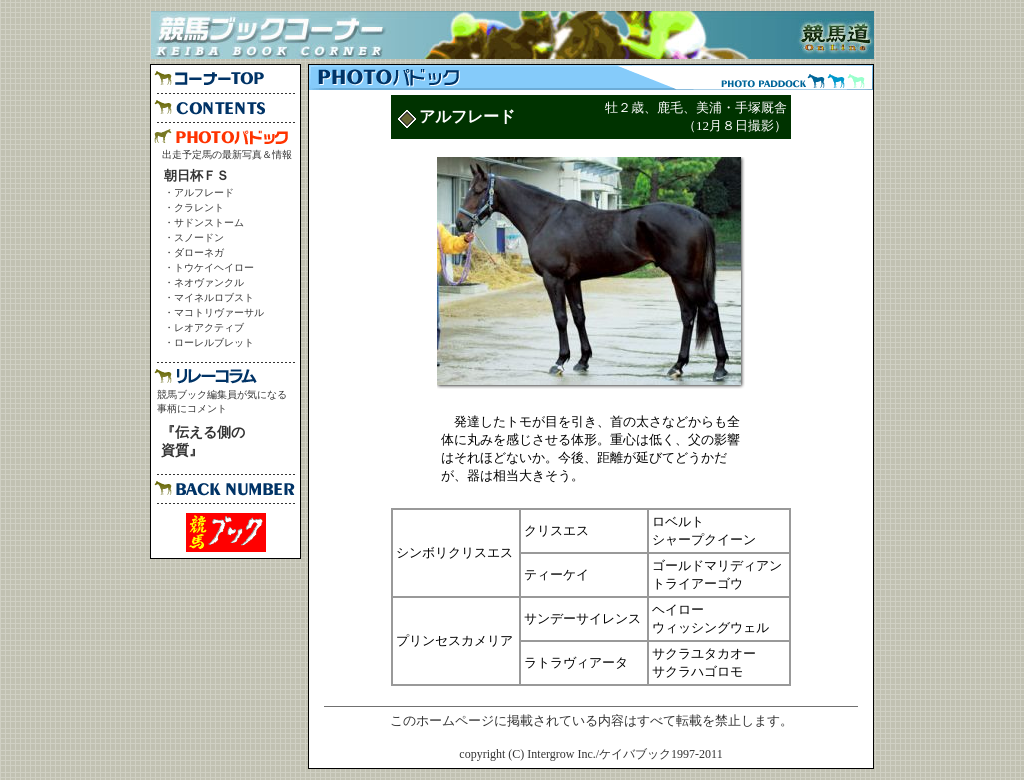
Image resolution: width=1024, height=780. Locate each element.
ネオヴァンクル (209, 282)
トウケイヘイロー (214, 267)
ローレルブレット (214, 342)
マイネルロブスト (214, 297)
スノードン (199, 237)
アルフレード (204, 192)
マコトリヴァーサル (219, 312)
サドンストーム (209, 222)
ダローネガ (199, 252)
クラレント (199, 207)
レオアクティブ (209, 327)
